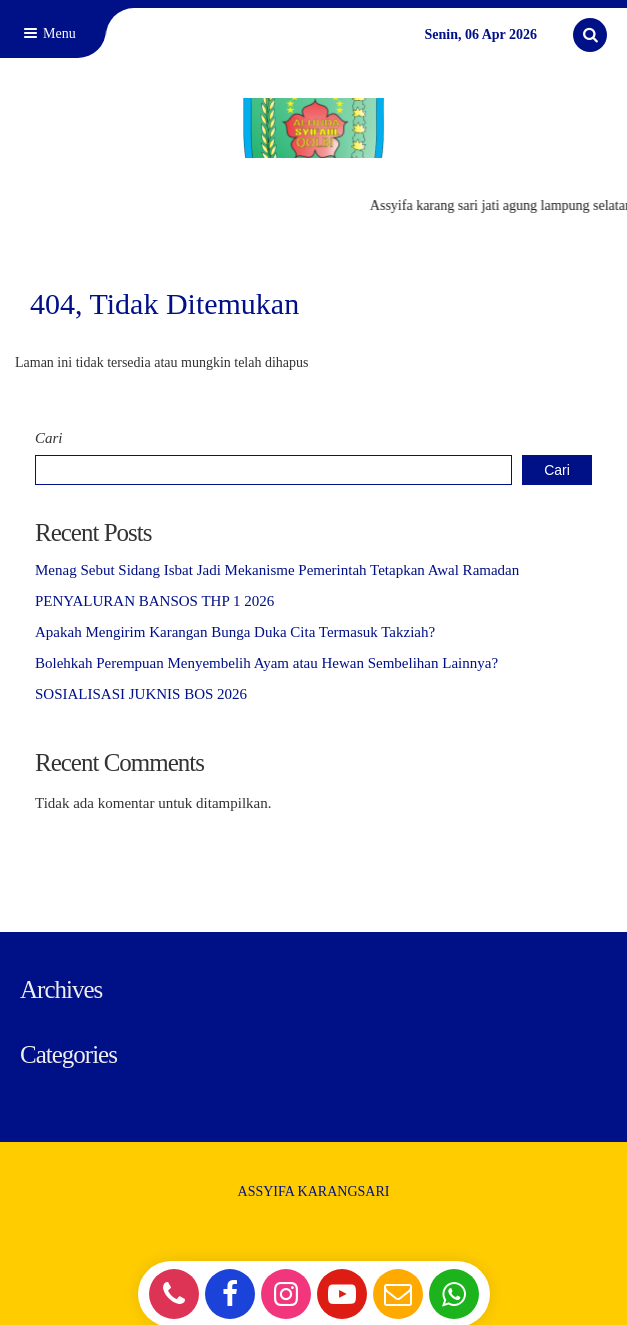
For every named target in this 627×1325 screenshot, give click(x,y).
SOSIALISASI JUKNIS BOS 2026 (141, 694)
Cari (49, 438)
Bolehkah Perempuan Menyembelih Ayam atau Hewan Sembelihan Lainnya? (266, 663)
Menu (48, 33)
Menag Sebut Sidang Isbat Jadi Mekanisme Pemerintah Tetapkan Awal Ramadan (277, 570)
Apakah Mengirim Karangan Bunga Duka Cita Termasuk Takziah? (235, 632)
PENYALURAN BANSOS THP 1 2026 (154, 601)
